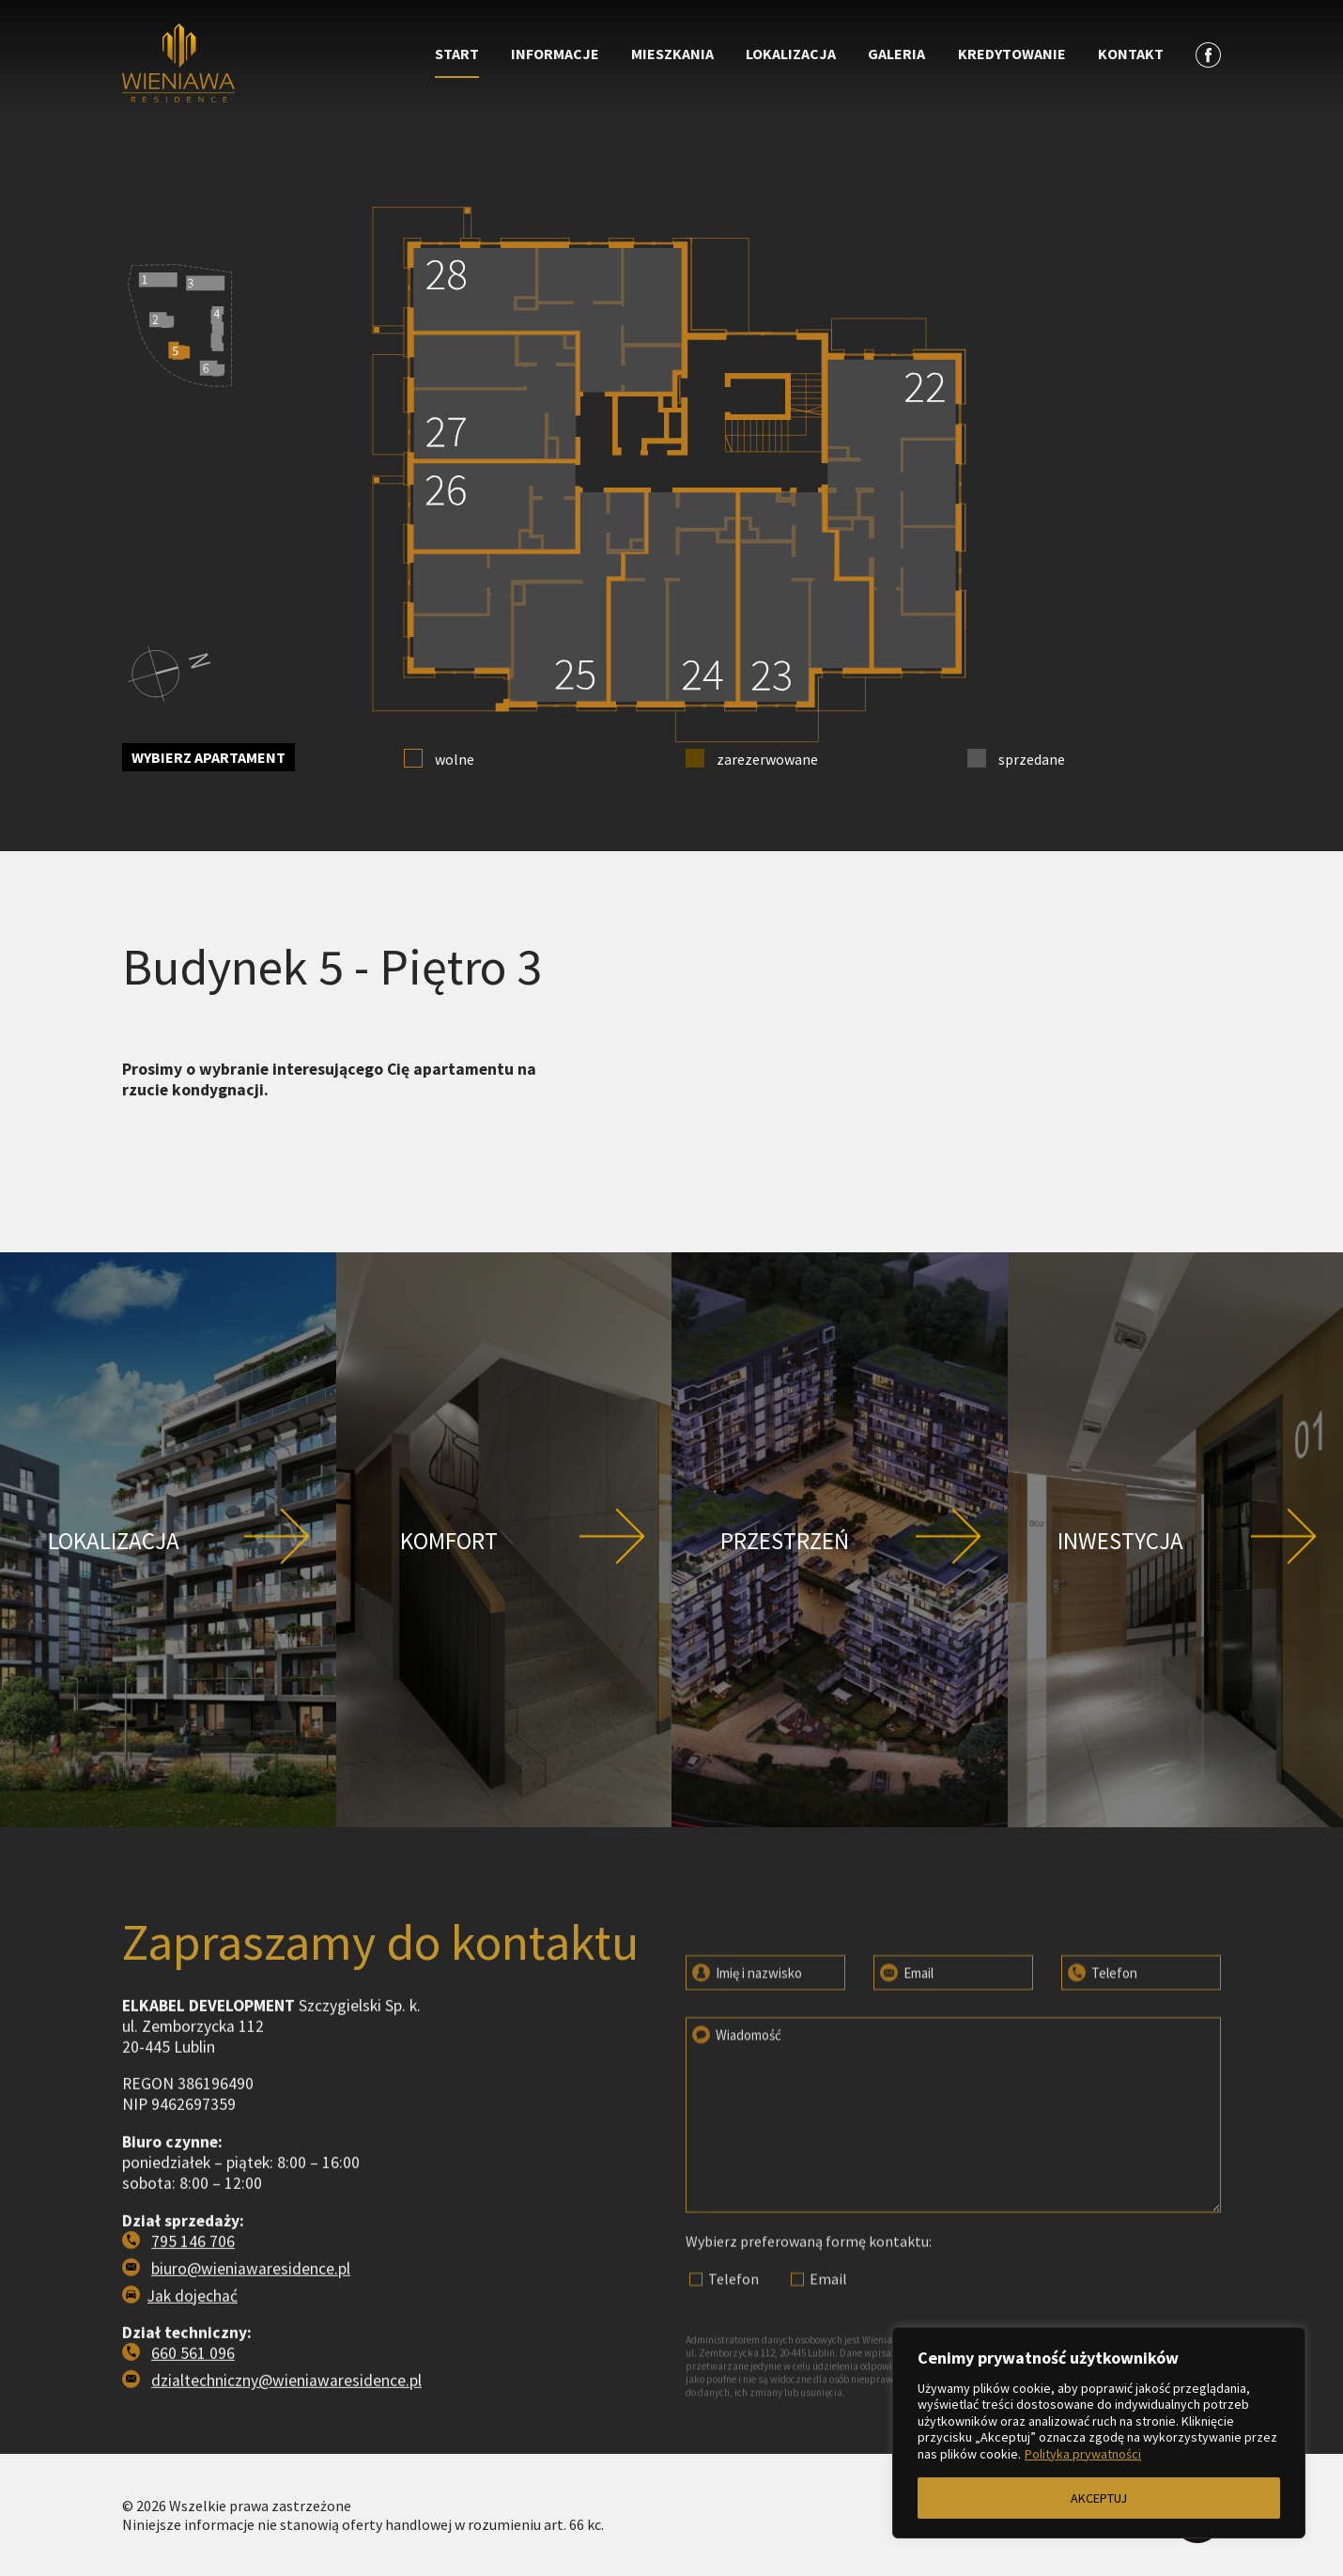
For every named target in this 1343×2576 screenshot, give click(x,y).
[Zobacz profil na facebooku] (1208, 54)
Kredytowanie (1012, 53)
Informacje (555, 53)
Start (457, 53)
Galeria (896, 53)
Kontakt (1131, 53)
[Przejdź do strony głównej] (259, 64)
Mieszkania (672, 53)
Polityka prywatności (1083, 2453)
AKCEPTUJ (1099, 2498)
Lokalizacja (791, 53)
